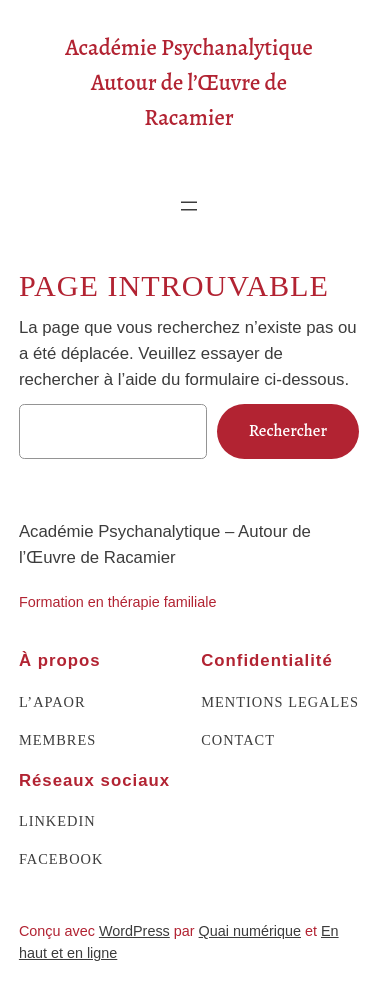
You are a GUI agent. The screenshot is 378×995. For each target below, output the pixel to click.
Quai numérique (250, 931)
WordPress (134, 931)
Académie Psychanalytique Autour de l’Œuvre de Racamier (189, 82)
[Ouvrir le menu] (189, 206)
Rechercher (288, 430)
